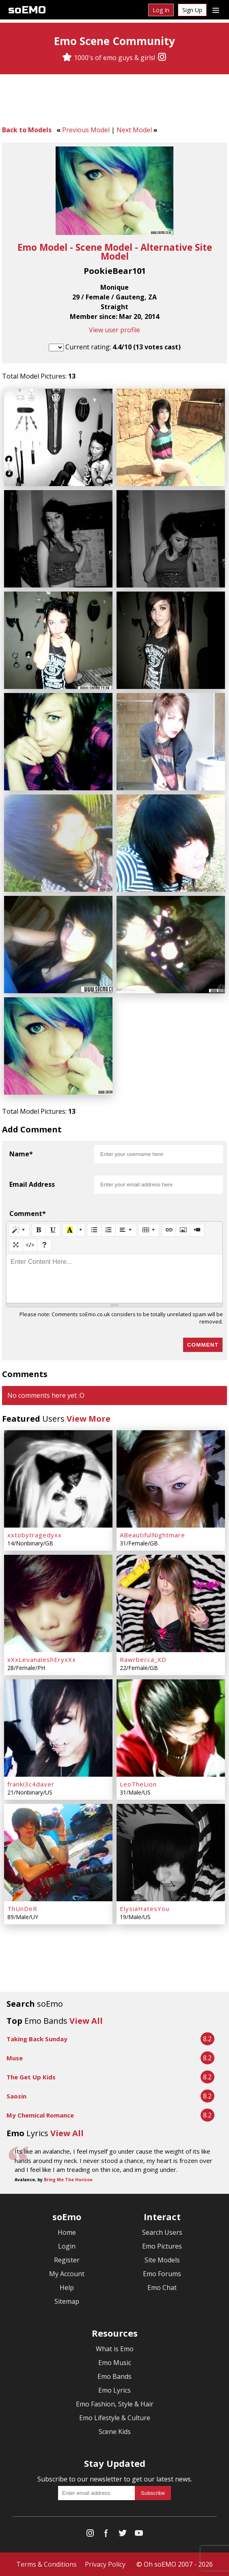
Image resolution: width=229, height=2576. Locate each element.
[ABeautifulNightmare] (171, 1479)
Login (67, 2246)
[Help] (44, 1245)
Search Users (162, 2232)
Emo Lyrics (114, 2390)
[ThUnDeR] (58, 1852)
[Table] (149, 1230)
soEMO (27, 10)
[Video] (197, 1230)
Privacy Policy (105, 2564)
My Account (66, 2273)
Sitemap (66, 2301)
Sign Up (192, 10)
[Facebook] (106, 2534)
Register (67, 2259)
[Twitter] (122, 2534)
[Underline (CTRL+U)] (53, 1230)
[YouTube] (139, 2534)
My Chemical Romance (40, 2115)
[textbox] (114, 1278)
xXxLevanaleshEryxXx (41, 1659)
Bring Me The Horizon (68, 2179)
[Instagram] (162, 57)
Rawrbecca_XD (143, 1659)
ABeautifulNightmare (152, 1535)
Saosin (16, 2096)
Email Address (32, 1184)
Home (67, 2232)
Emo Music (114, 2362)
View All (86, 2020)
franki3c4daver (30, 1784)
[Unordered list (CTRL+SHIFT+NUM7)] (94, 1230)
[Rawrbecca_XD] (171, 1603)
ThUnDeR (22, 1909)
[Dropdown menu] (216, 9)
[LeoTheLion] (171, 1728)
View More (88, 1418)
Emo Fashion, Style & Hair (114, 2404)
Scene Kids (115, 2431)
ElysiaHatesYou (144, 1909)
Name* (21, 1153)
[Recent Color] (70, 1230)
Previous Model (86, 129)
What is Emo (115, 2348)
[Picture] (183, 1230)
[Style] (19, 1230)
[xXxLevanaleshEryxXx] (58, 1603)
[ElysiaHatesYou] (171, 1852)
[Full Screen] (16, 1245)
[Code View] (30, 1245)
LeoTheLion (138, 1784)
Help (67, 2287)
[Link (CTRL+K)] (169, 1230)
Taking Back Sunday (36, 2039)
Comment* (27, 1213)
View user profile (114, 329)
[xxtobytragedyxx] (58, 1479)
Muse (14, 2058)
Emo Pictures (162, 2246)
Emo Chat (162, 2287)
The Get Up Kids (31, 2077)
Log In (161, 10)
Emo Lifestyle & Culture (114, 2417)
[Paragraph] (125, 1230)
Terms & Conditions (46, 2564)
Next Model (134, 129)
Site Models (162, 2259)
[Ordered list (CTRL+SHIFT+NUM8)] (108, 1230)
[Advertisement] (114, 101)
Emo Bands (114, 2376)
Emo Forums (162, 2273)
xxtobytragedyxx (34, 1535)
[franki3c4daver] (58, 1728)
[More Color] (81, 1230)
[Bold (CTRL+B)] (39, 1230)
